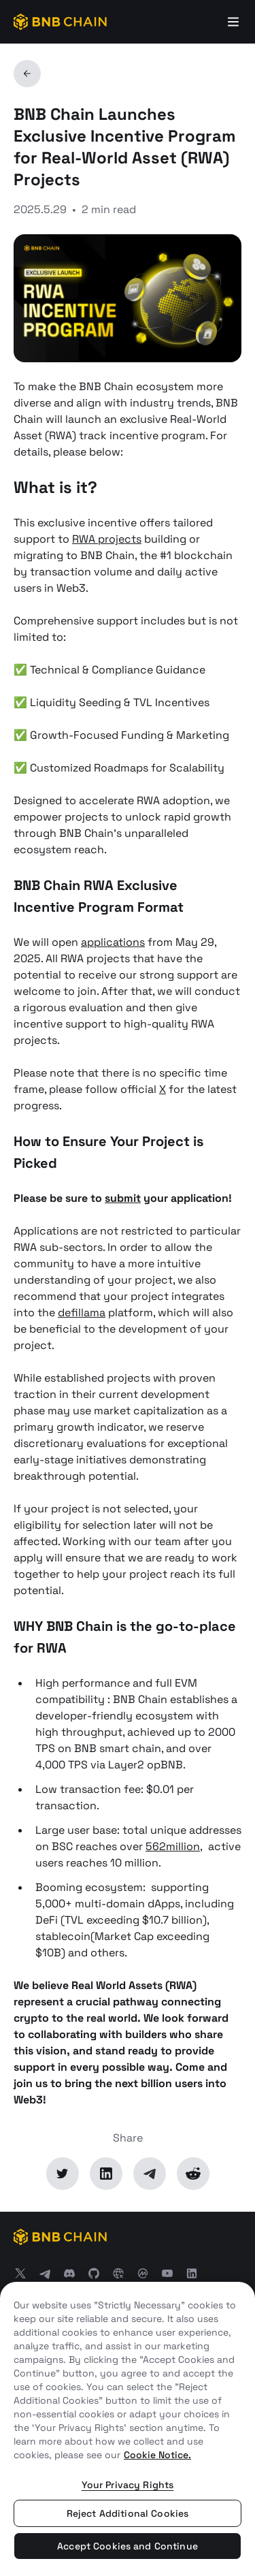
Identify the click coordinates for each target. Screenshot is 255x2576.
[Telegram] (149, 2173)
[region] (127, 2429)
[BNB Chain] (60, 22)
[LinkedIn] (106, 2173)
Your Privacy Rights (128, 2485)
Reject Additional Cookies (128, 2513)
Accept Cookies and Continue (127, 2546)
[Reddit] (193, 2173)
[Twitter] (62, 2173)
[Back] (27, 73)
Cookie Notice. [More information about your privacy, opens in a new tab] (157, 2455)
